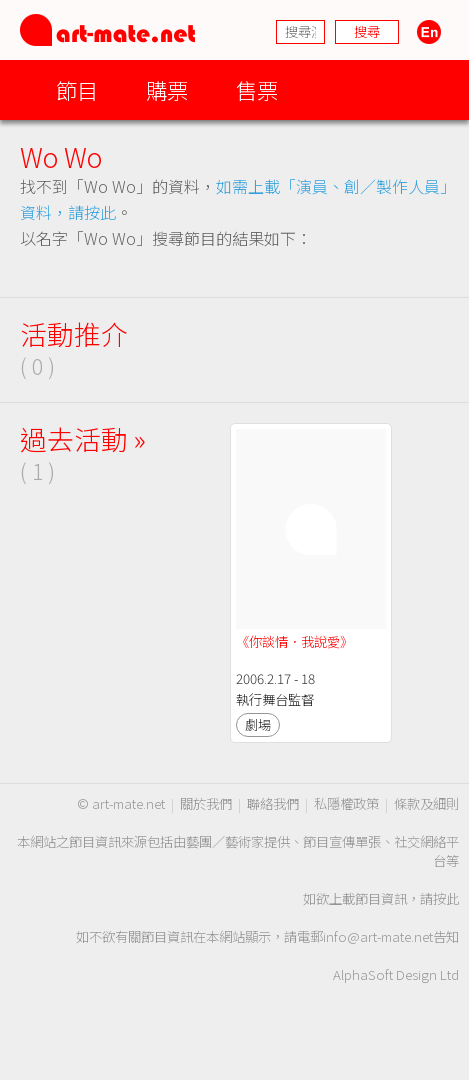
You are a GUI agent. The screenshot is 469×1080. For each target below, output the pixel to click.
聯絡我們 (273, 803)
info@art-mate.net (378, 936)
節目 (77, 89)
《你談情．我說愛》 (294, 641)
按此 (446, 898)
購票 (167, 89)
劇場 (258, 724)
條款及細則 (426, 803)
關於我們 (206, 803)
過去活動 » (83, 438)
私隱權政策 (346, 803)
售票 (257, 89)
